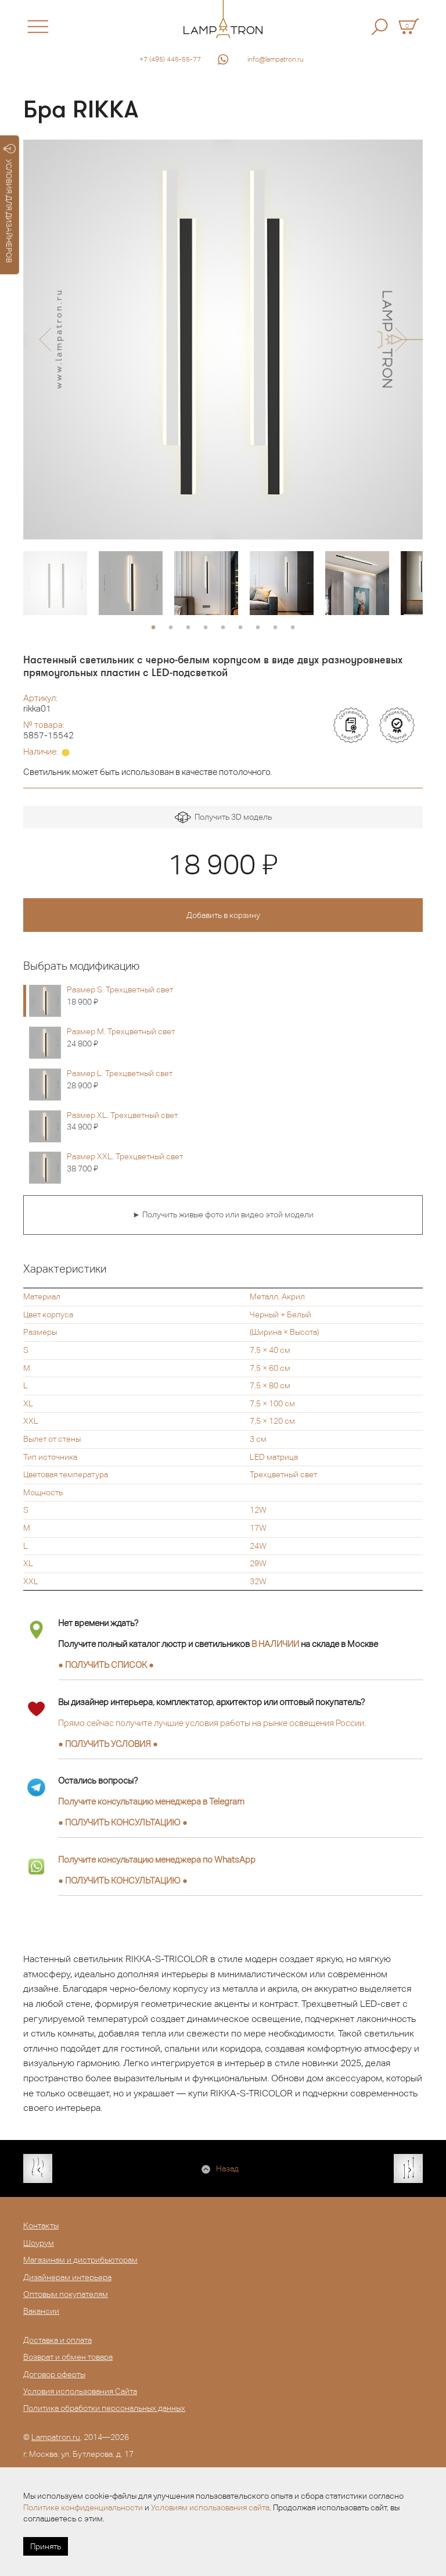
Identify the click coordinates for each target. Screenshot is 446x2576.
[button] (45, 339)
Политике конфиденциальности (83, 2507)
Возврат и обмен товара (68, 2356)
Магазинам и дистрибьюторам (80, 2259)
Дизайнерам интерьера (67, 2277)
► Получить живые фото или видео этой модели (223, 1214)
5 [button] (223, 628)
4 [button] (205, 628)
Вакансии (41, 2311)
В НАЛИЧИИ (275, 1644)
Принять (45, 2546)
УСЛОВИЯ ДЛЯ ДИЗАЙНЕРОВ (9, 203)
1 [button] (153, 628)
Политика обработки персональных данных (104, 2408)
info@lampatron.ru (275, 59)
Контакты (41, 2225)
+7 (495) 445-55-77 (170, 59)
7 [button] (258, 628)
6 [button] (240, 628)
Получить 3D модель (223, 818)
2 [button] (171, 628)
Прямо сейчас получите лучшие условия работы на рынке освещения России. (212, 1723)
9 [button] (292, 628)
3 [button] (188, 628)
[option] (223, 340)
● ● (123, 1822)
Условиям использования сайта (210, 2507)
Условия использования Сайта (80, 2391)
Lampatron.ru (55, 2437)
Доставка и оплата (57, 2340)
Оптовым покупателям (65, 2294)
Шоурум (38, 2243)
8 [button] (275, 628)
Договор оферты (54, 2374)
